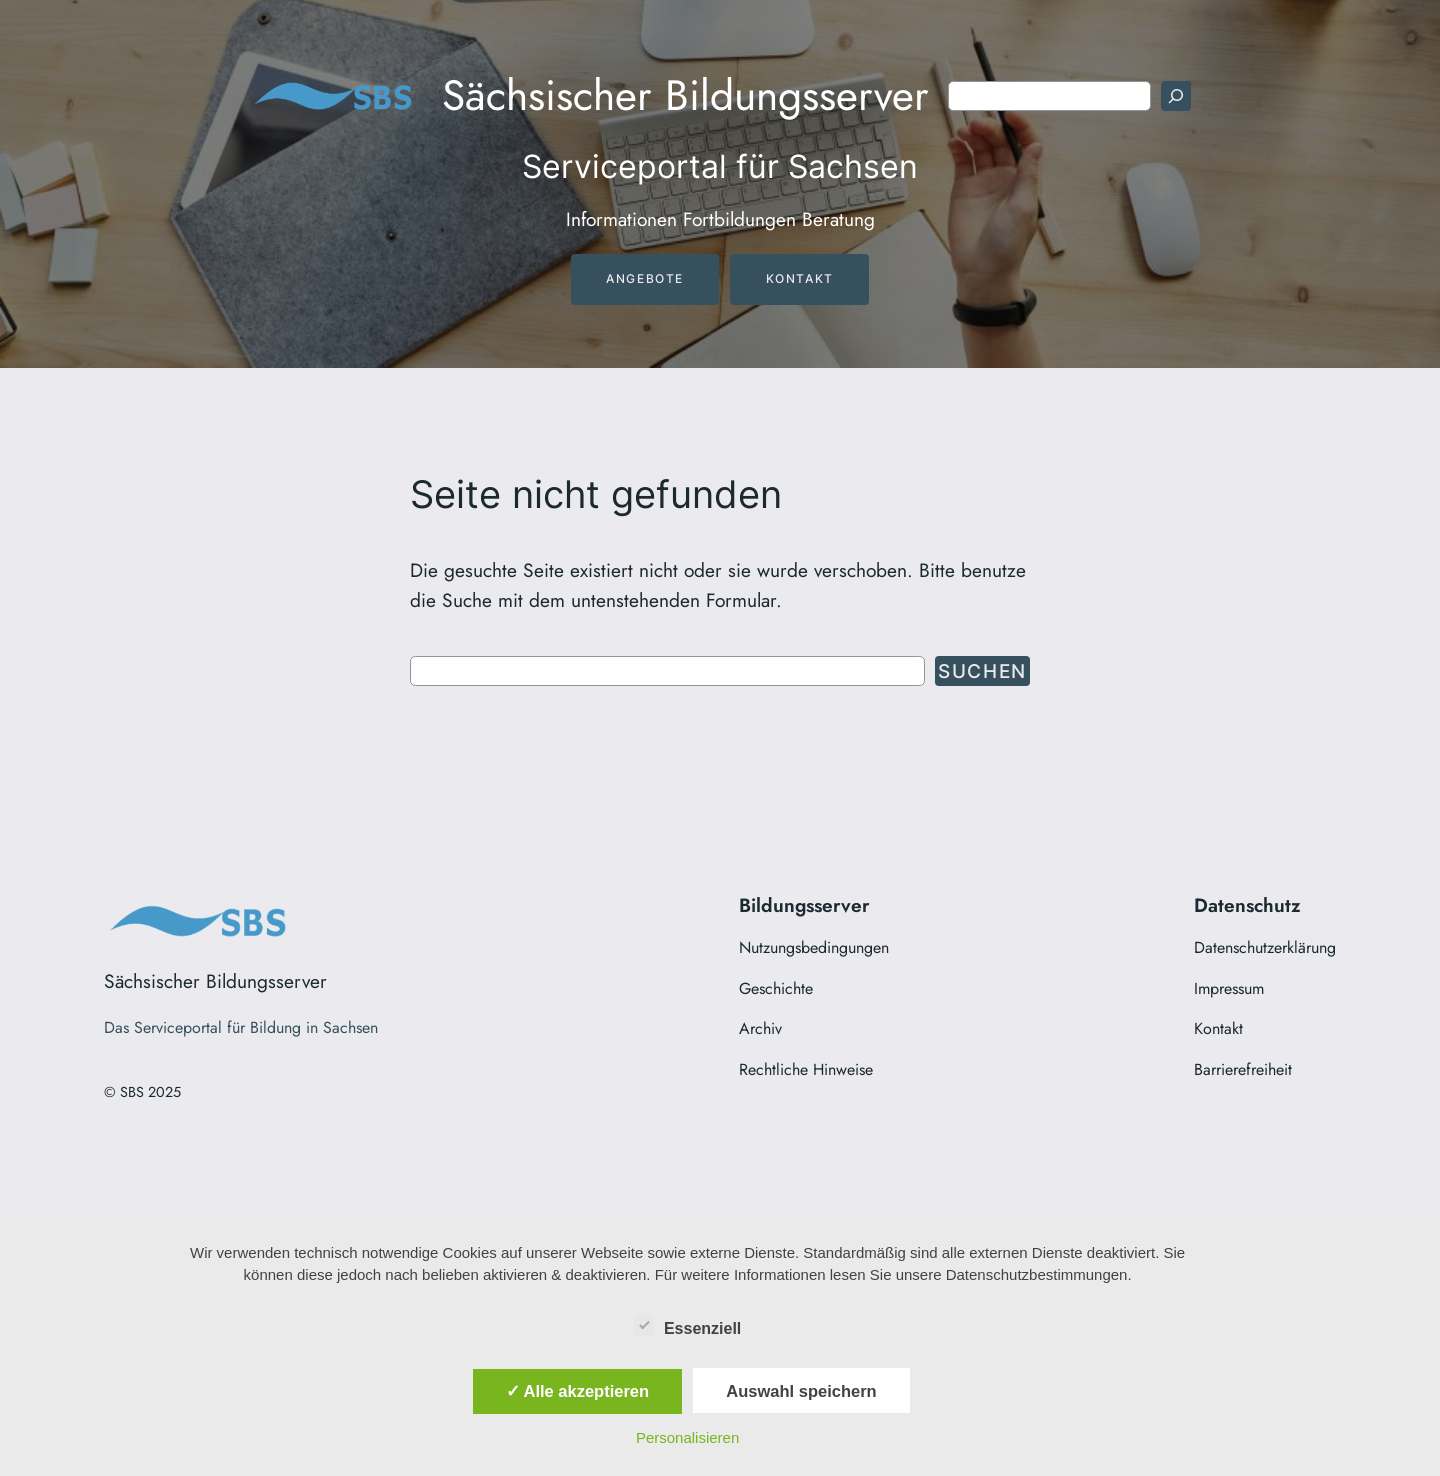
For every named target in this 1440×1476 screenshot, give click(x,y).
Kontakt (800, 278)
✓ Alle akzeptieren (578, 1391)
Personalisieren (687, 1437)
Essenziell (687, 1325)
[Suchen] (1176, 96)
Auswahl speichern (801, 1391)
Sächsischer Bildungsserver (685, 95)
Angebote (645, 278)
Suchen (982, 671)
